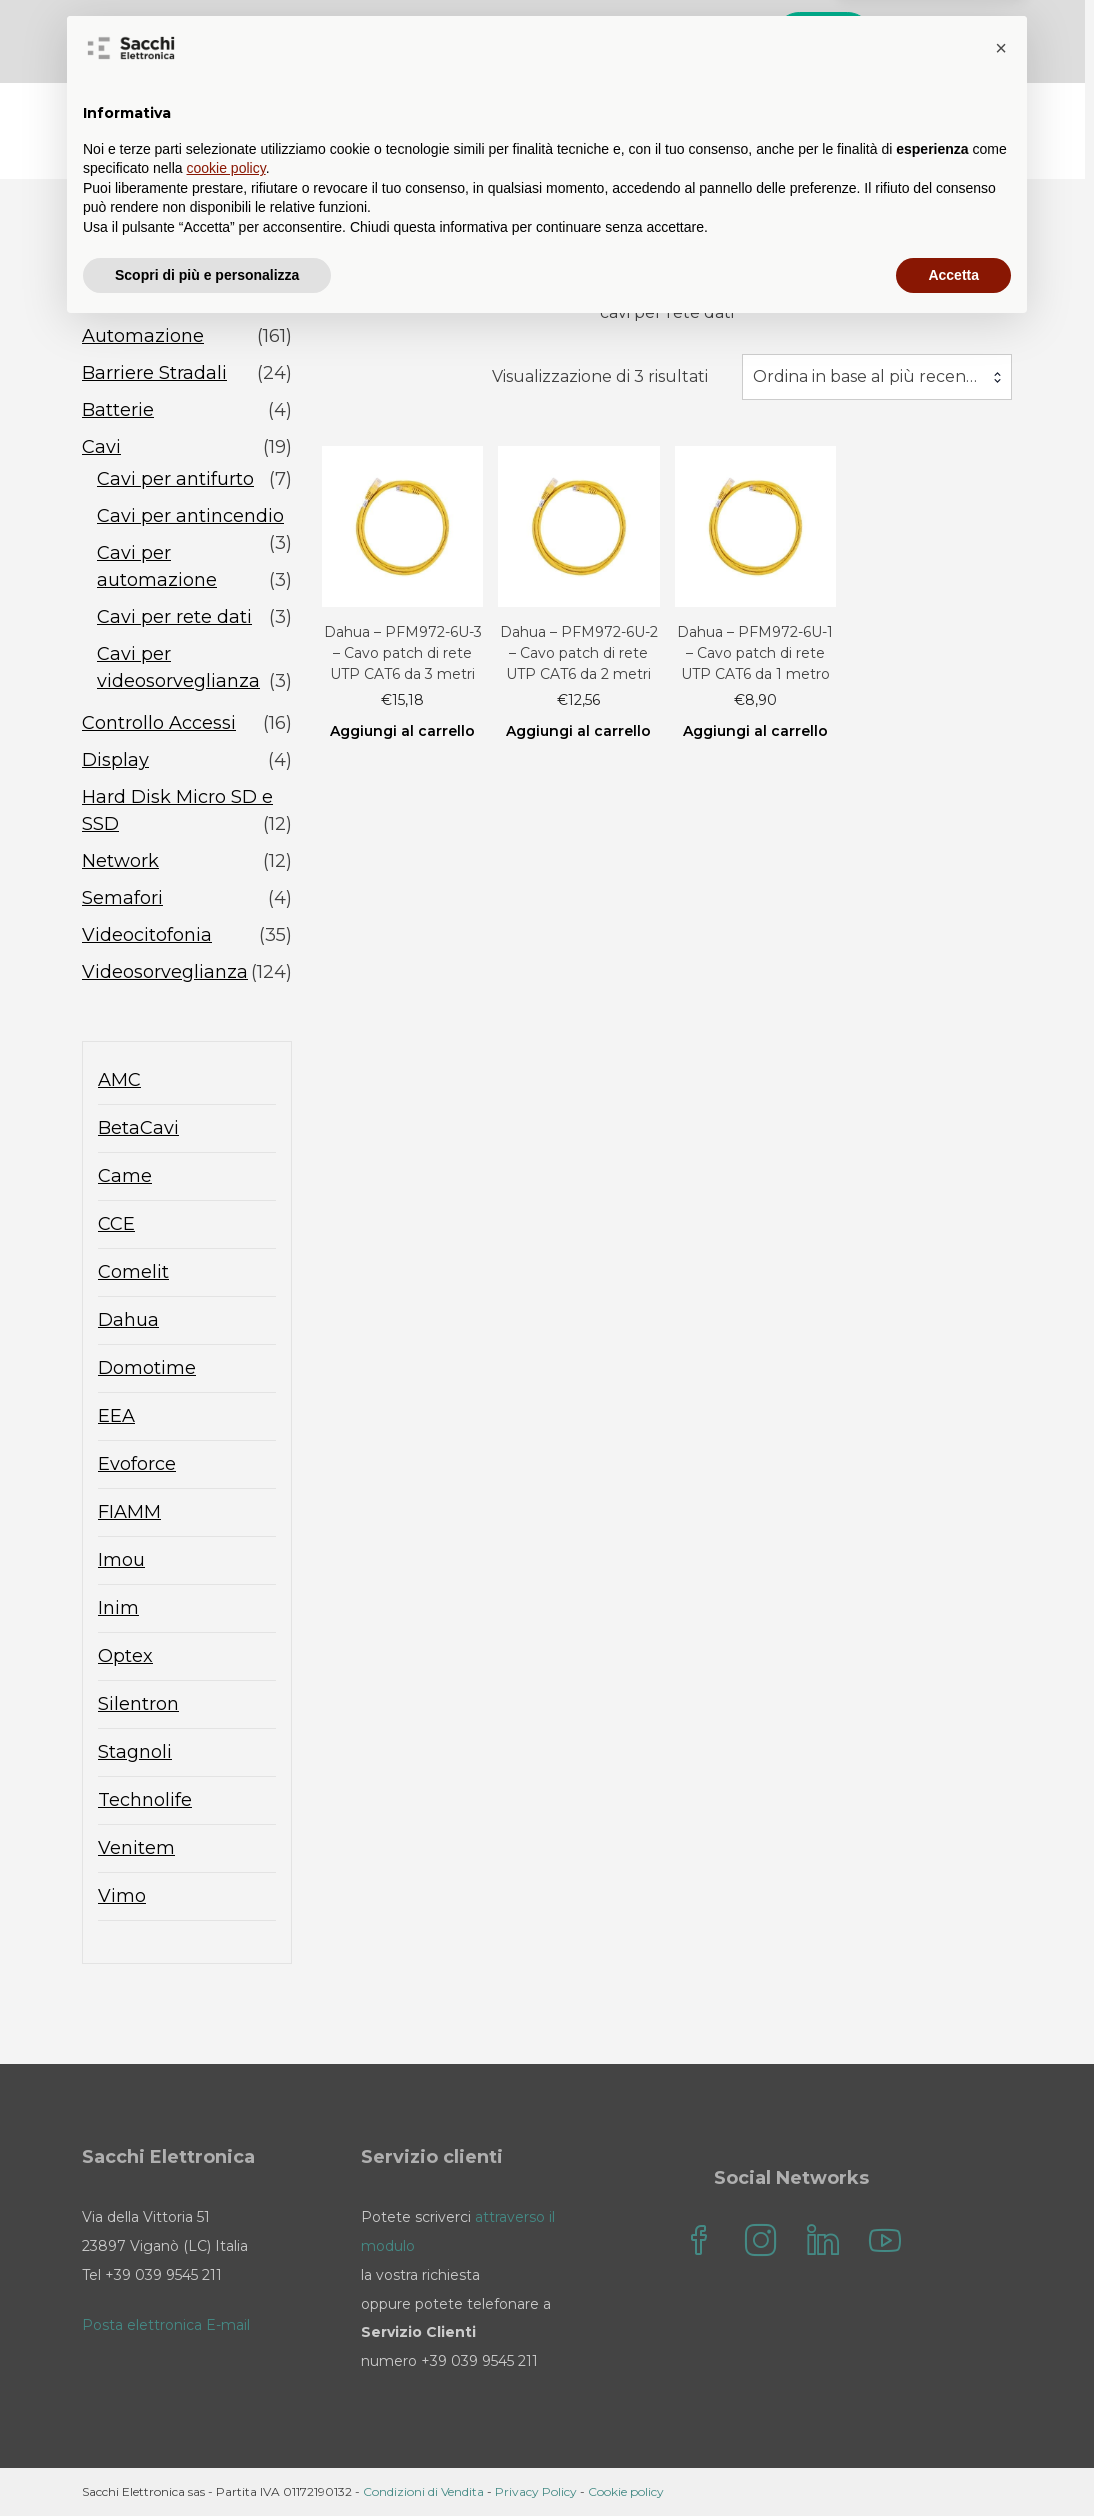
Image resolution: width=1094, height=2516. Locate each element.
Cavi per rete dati (174, 617)
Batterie (118, 410)
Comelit (133, 1272)
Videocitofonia (147, 935)
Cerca (828, 37)
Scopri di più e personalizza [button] (207, 2461)
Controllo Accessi (159, 723)
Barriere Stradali (154, 373)
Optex (125, 1656)
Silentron (138, 1704)
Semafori (122, 898)
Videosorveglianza (165, 972)
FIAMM (129, 1512)
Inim (118, 1608)
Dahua (128, 1320)
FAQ (699, 110)
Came (125, 1176)
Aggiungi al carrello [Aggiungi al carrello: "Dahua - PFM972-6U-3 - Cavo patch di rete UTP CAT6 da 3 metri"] (402, 731)
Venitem (136, 1848)
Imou (121, 1560)
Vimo (122, 1896)
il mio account (930, 110)
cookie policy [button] (226, 2355)
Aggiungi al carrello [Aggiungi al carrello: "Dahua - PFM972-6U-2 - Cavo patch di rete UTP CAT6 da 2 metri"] (578, 731)
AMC (119, 1080)
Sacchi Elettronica (913, 151)
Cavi (101, 447)
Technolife (145, 1800)
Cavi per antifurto (175, 479)
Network (120, 861)
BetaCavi (138, 1128)
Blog (619, 110)
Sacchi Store (503, 110)
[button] (1001, 2235)
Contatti (793, 110)
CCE (116, 1224)
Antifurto (122, 299)
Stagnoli (135, 1752)
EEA (116, 1416)
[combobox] (877, 377)
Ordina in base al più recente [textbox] (868, 376)
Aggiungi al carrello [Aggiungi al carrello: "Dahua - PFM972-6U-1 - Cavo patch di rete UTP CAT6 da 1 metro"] (755, 731)
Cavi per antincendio (190, 516)
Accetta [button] (953, 2461)
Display (115, 760)
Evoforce (137, 1464)
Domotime (147, 1368)
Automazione (143, 336)
